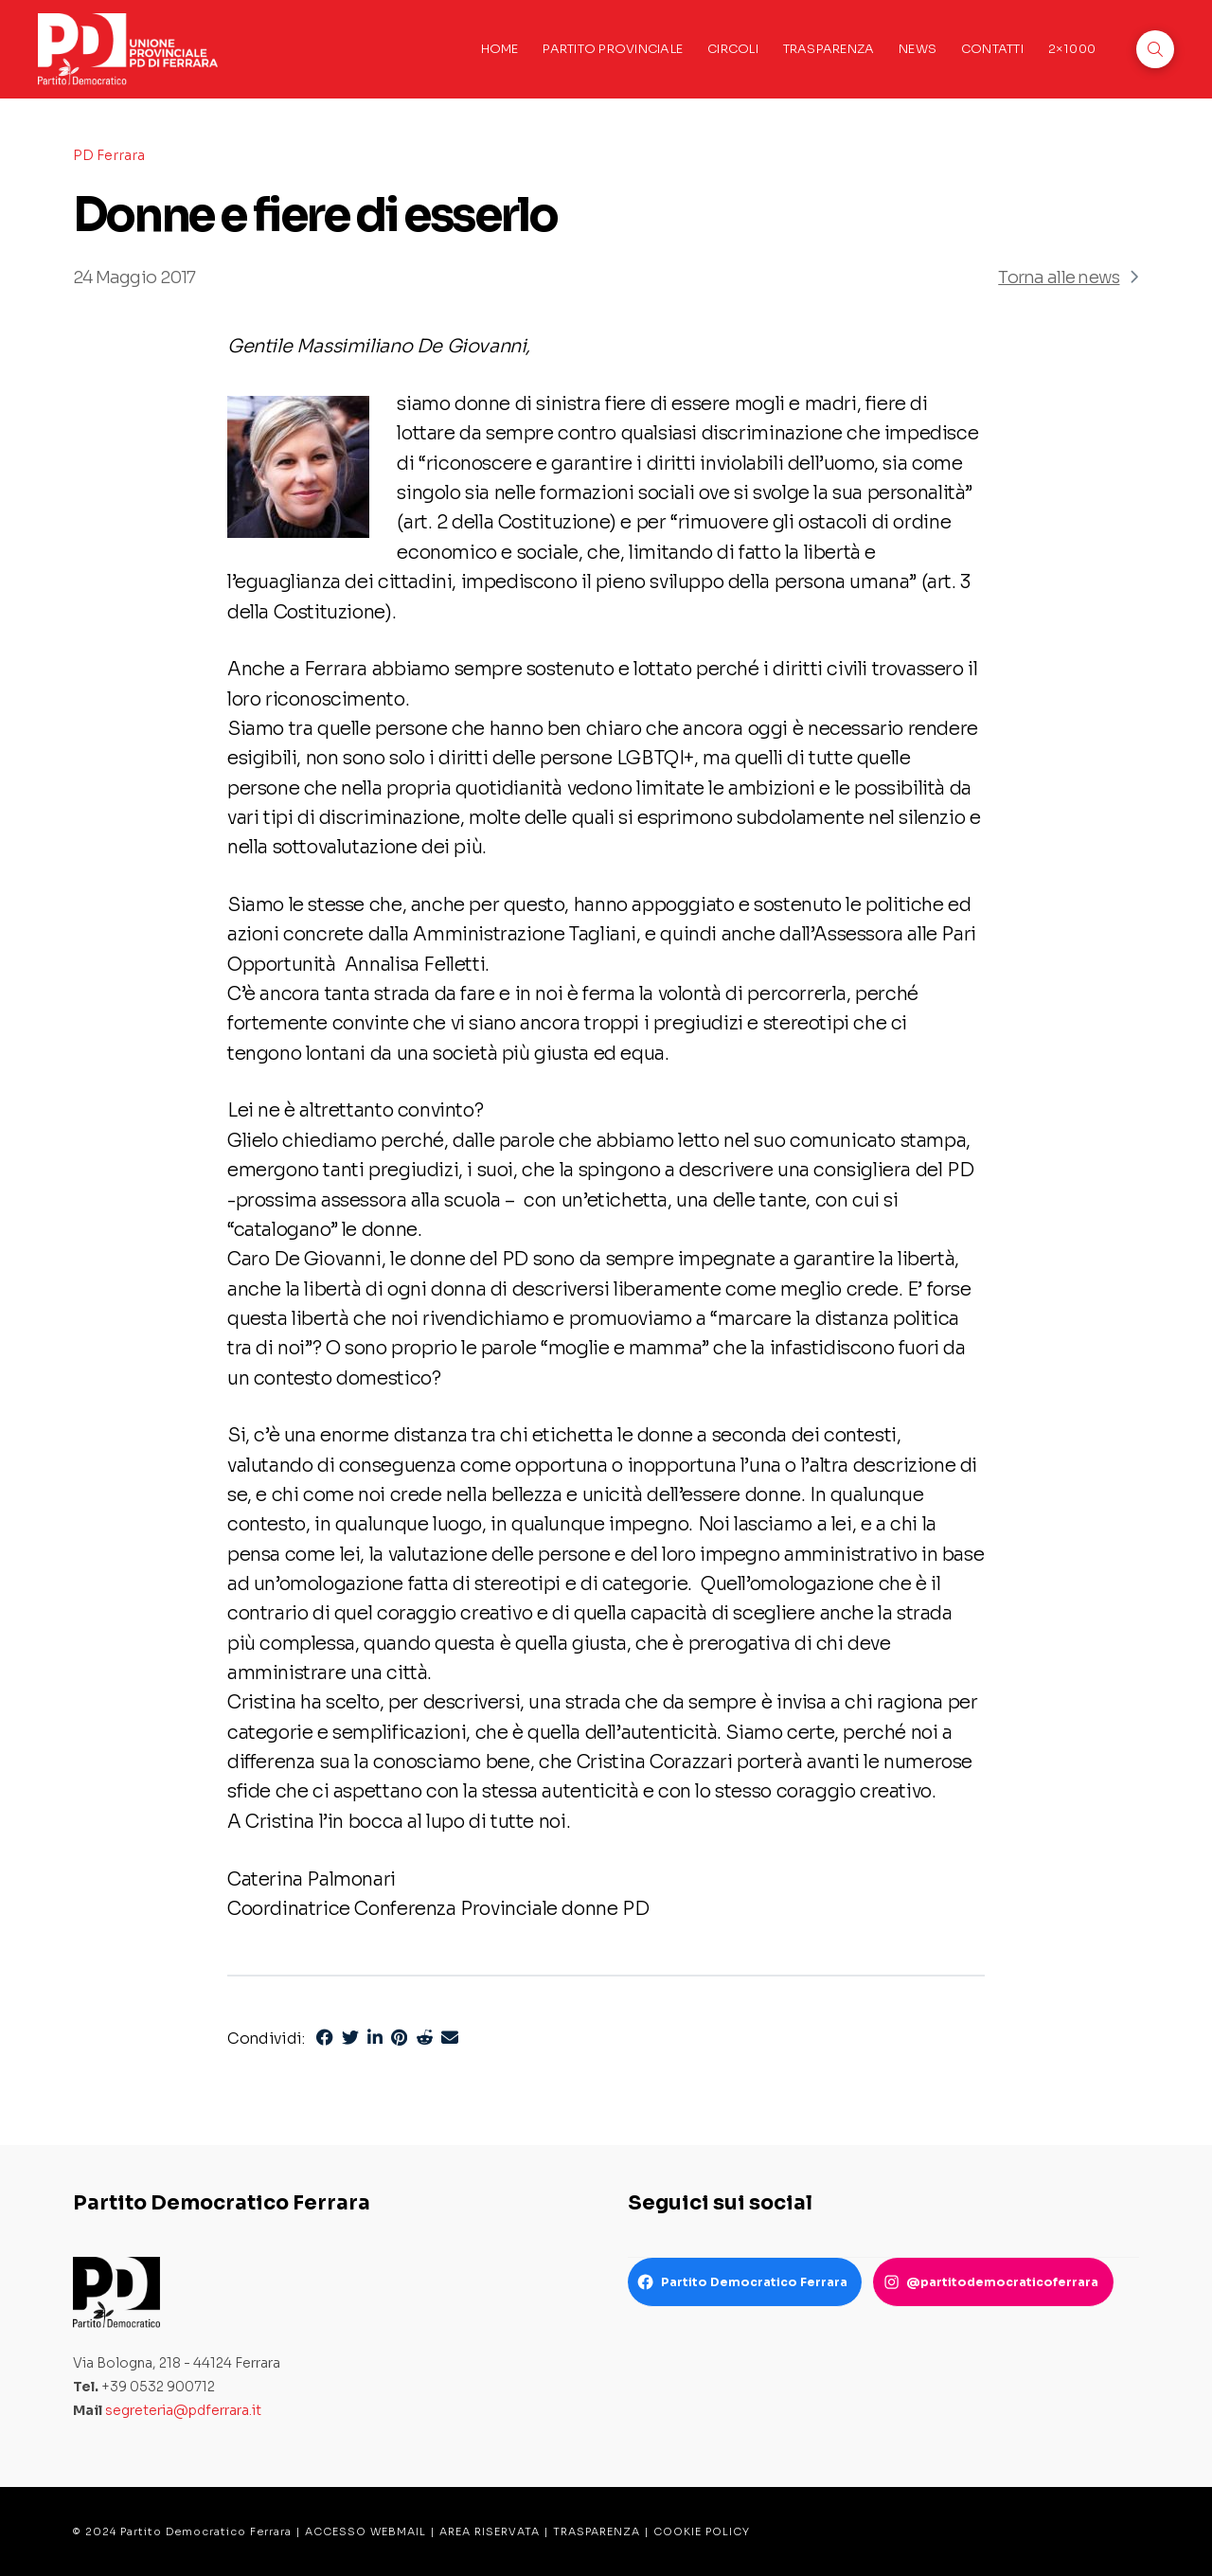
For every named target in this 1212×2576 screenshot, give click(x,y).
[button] (1155, 49)
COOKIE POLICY (701, 2531)
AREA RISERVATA (489, 2531)
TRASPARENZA (596, 2531)
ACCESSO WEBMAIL (365, 2531)
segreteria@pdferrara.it (183, 2410)
